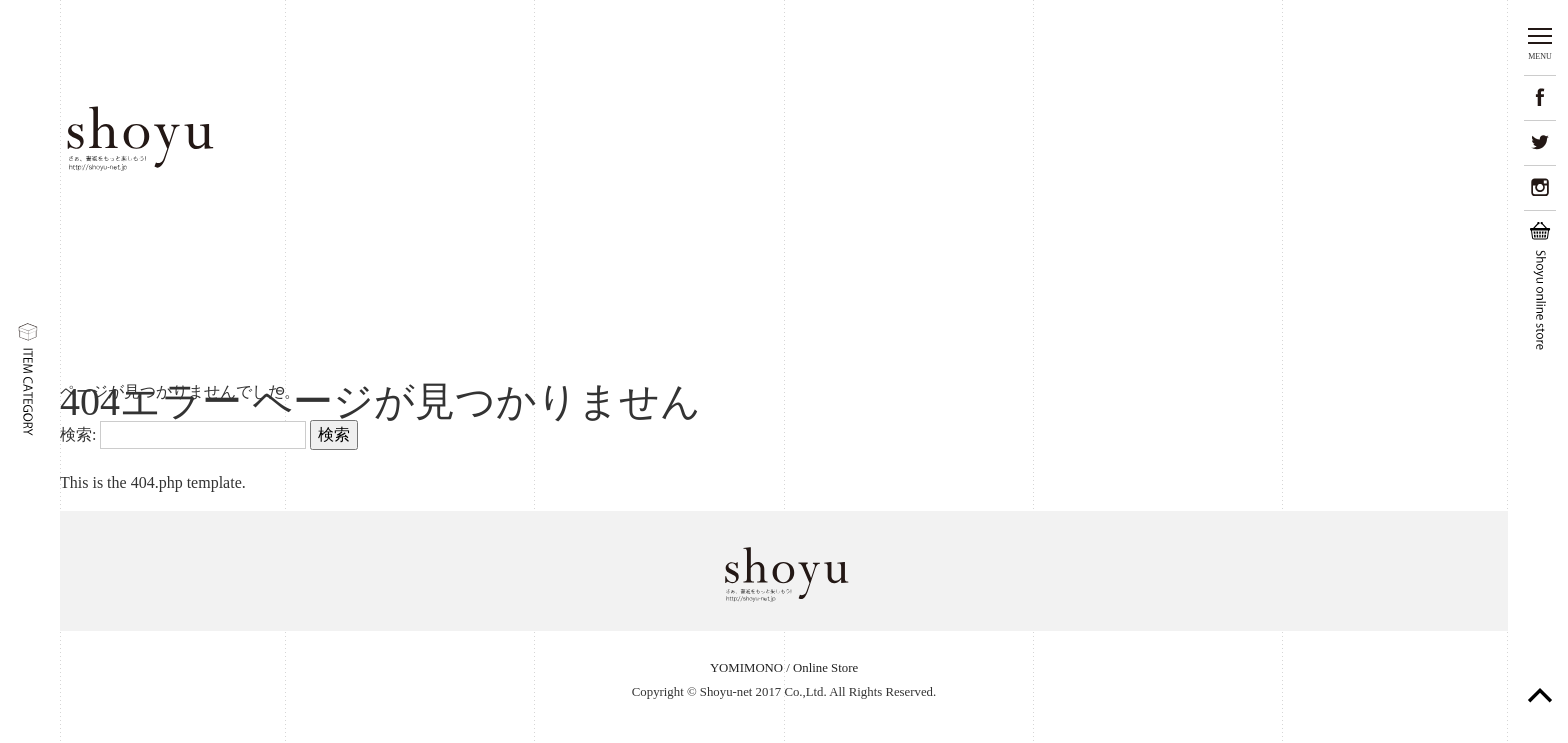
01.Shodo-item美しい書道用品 (899, 138)
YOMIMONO (746, 668)
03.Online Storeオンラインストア (1329, 137)
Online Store (825, 668)
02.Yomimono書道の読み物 (1111, 138)
